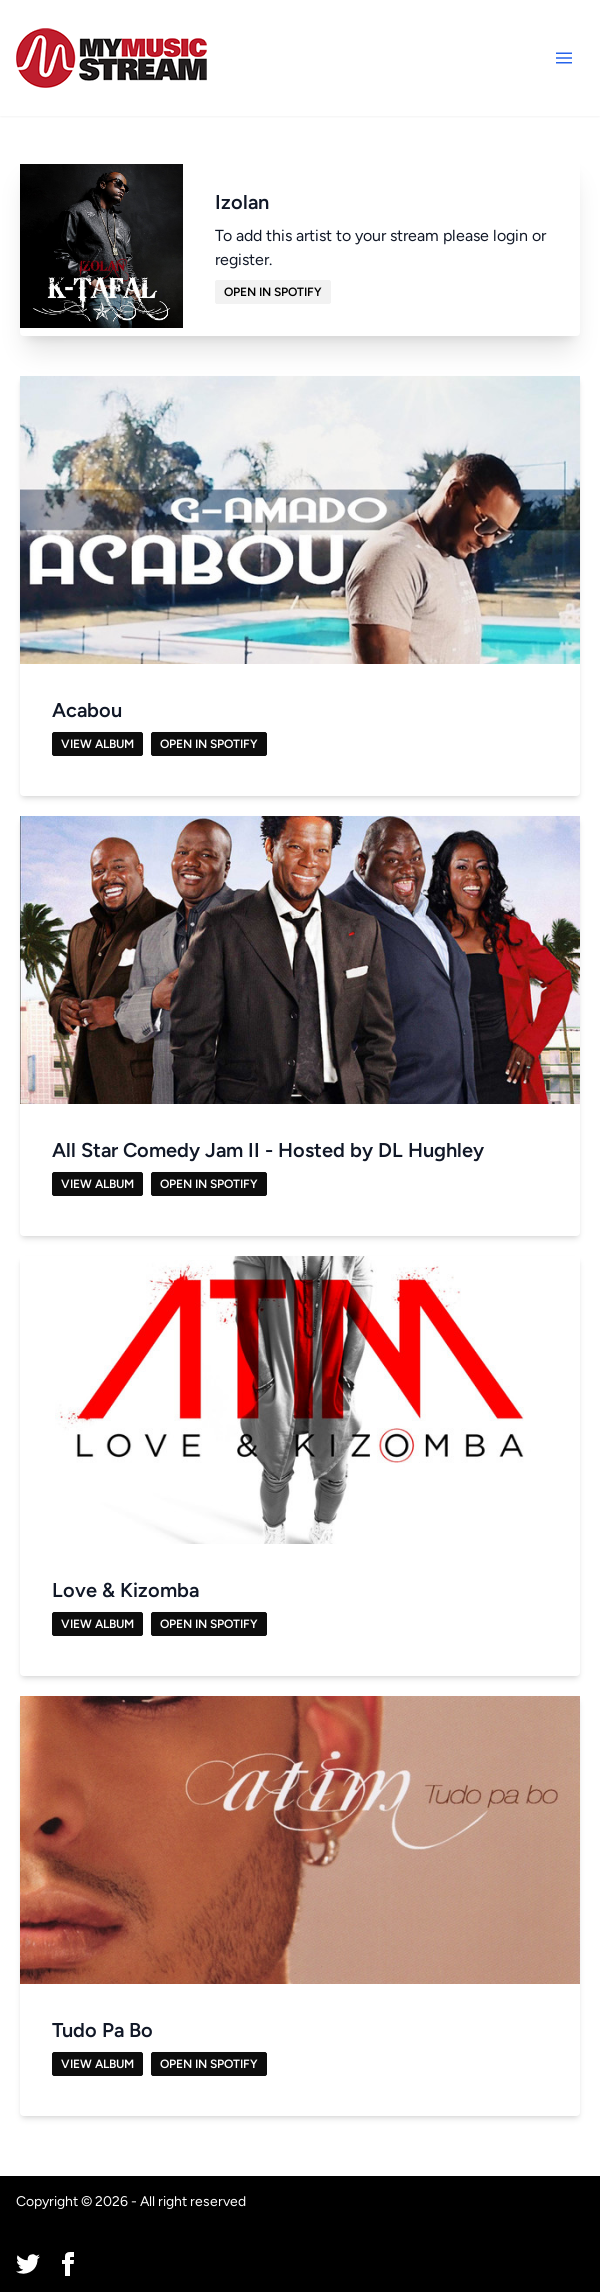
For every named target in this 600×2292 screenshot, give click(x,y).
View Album (97, 744)
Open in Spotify (273, 292)
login (510, 235)
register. (243, 259)
